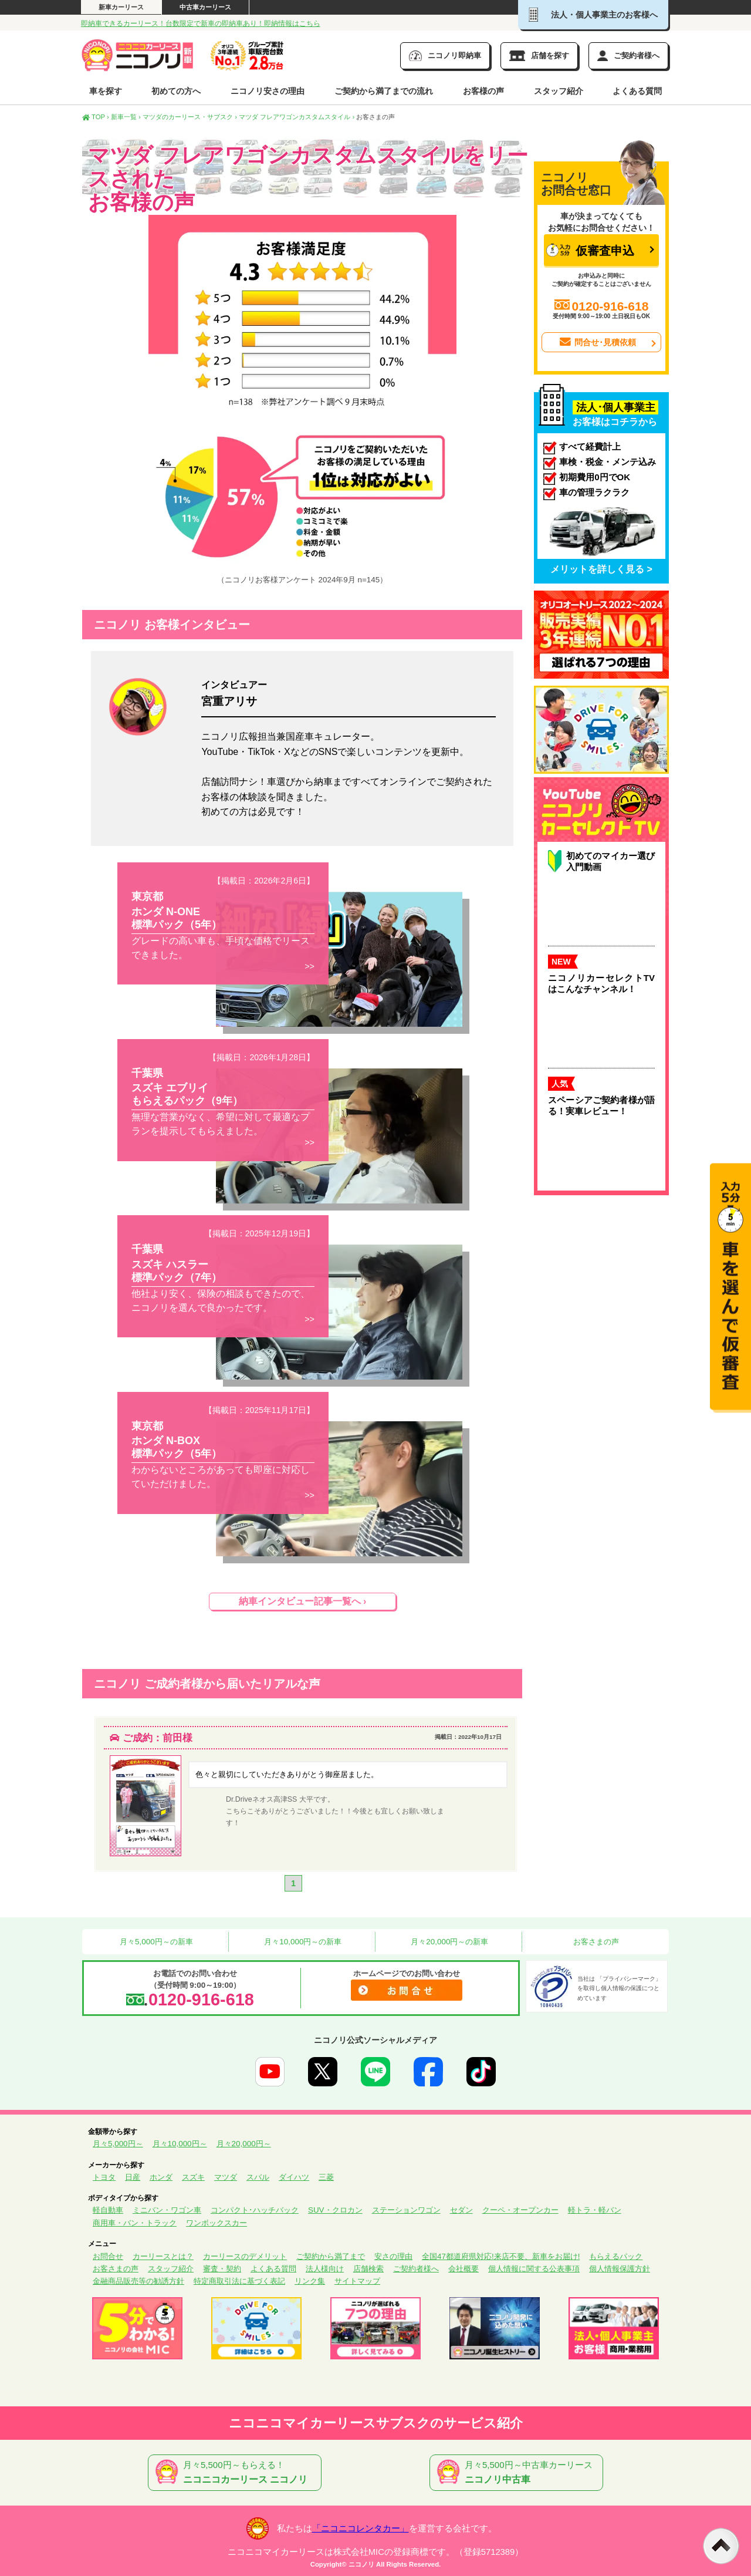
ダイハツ (294, 2177)
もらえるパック (615, 2256)
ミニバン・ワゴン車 (167, 2210)
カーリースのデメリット (245, 2256)
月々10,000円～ (180, 2143)
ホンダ (161, 2177)
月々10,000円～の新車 (302, 1941)
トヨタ (104, 2177)
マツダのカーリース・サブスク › (190, 116)
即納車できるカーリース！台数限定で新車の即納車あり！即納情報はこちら (200, 23)
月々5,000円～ (118, 2143)
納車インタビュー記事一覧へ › (303, 1601)
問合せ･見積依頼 (597, 342)
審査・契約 (222, 2268)
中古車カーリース (205, 7)
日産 (132, 2177)
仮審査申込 (590, 250)
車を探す (105, 91)
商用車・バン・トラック (135, 2222)
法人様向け (325, 2268)
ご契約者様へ (416, 2268)
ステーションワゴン (406, 2210)
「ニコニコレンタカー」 (360, 2528)
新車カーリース (121, 7)
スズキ (193, 2177)
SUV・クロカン (335, 2210)
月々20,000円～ (243, 2143)
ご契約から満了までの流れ (383, 91)
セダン (461, 2210)
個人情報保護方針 (619, 2268)
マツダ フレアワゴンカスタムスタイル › (296, 116)
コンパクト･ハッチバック (255, 2210)
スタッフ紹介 (558, 91)
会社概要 (463, 2268)
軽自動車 (108, 2210)
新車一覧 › (126, 116)
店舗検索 (368, 2268)
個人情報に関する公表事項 (534, 2268)
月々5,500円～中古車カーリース (519, 2472)
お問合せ (108, 2256)
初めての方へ (176, 91)
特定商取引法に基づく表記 (239, 2281)
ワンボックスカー (216, 2222)
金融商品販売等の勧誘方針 (138, 2281)
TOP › (95, 116)
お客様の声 (483, 91)
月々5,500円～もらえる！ (237, 2472)
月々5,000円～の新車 (154, 1941)
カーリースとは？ (163, 2256)
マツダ (225, 2177)
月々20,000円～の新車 (449, 1941)
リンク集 (310, 2281)
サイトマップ (357, 2281)
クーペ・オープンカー (520, 2210)
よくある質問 (637, 91)
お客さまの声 (595, 1941)
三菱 (326, 2177)
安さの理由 (393, 2256)
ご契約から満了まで (330, 2256)
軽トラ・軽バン (594, 2210)
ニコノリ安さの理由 (268, 91)
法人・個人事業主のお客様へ (593, 15)
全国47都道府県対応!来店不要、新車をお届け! (501, 2256)
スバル (257, 2177)
